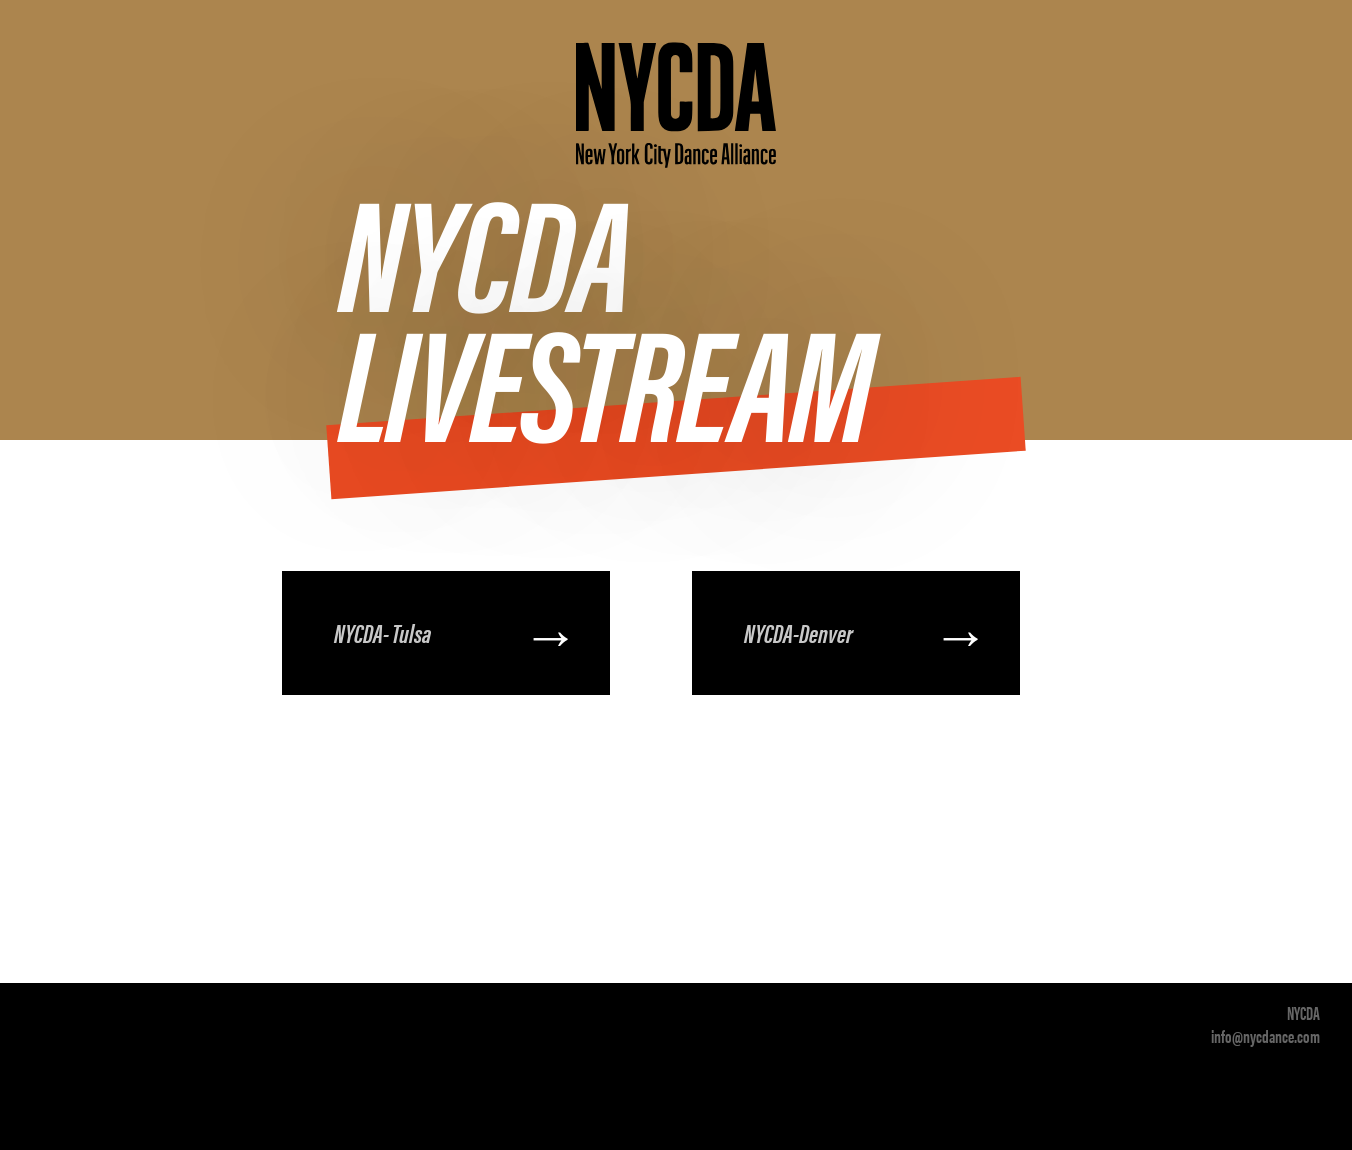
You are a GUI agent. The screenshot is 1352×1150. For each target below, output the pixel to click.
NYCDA (1303, 1012)
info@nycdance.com (1265, 1035)
